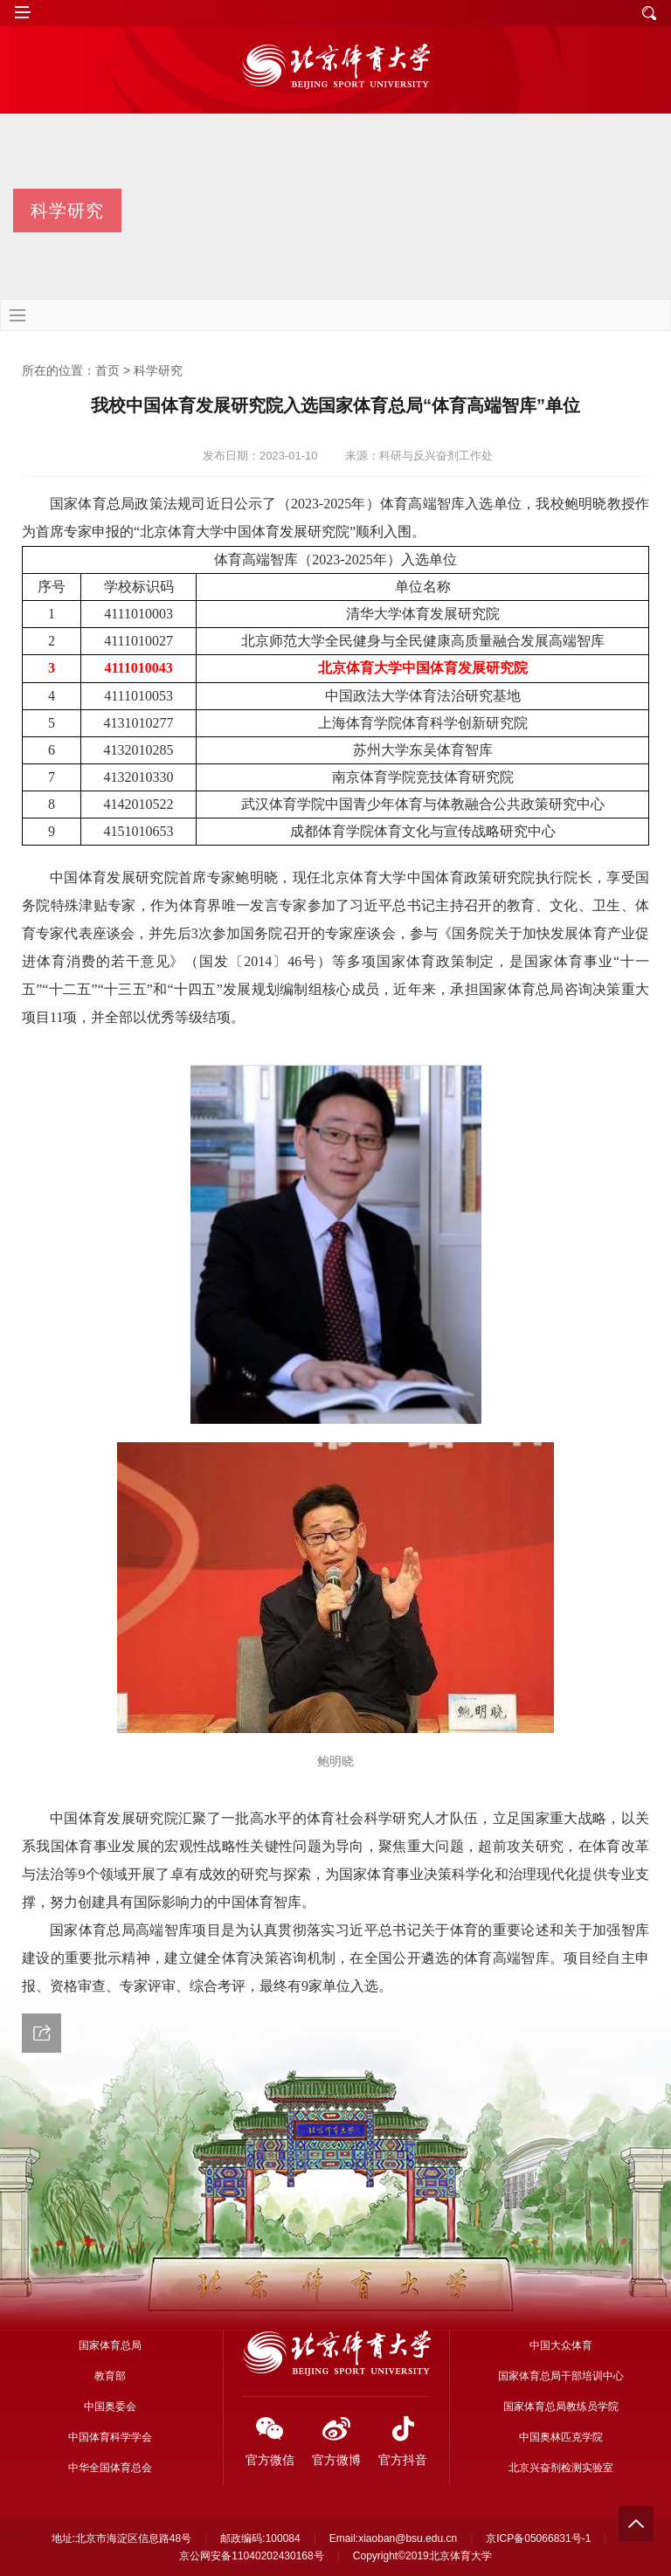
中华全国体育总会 (110, 2468)
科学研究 (158, 370)
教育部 (110, 2376)
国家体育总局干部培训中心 (561, 2376)
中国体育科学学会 (110, 2437)
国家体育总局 (110, 2345)
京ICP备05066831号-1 (538, 2538)
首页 (107, 370)
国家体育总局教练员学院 (561, 2406)
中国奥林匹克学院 (561, 2437)
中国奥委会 (110, 2406)
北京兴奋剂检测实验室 (560, 2468)
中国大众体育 (560, 2345)
